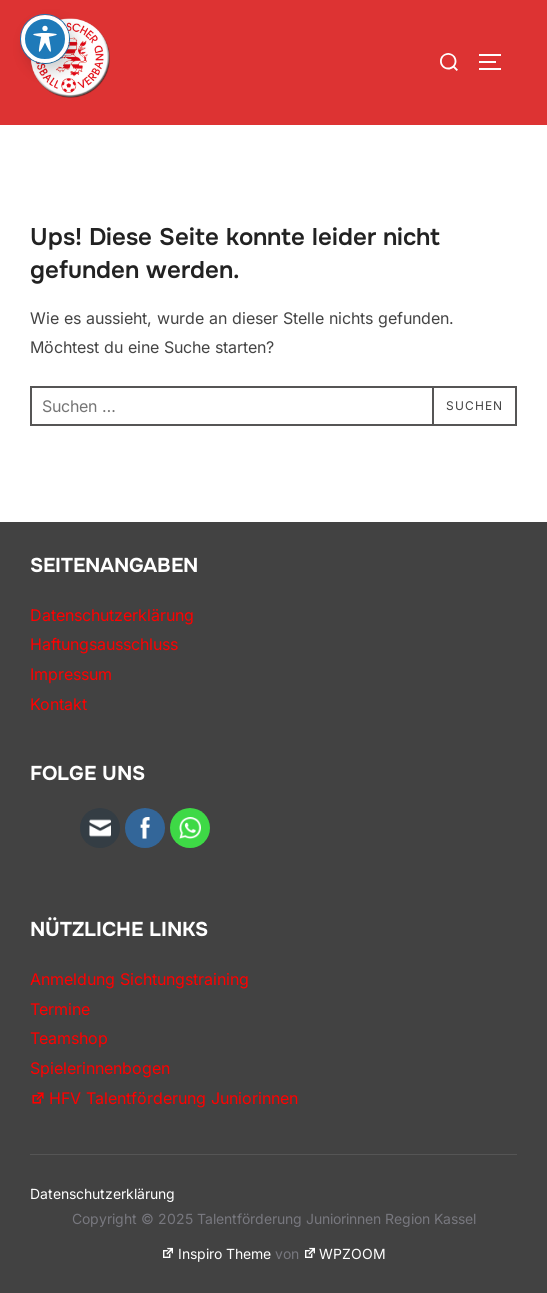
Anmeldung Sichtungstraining (139, 979)
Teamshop (69, 1038)
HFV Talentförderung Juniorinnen (164, 1098)
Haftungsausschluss (104, 644)
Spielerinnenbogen (100, 1068)
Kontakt (58, 704)
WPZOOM (345, 1253)
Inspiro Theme (216, 1253)
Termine (60, 1009)
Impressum (71, 674)
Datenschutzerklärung (112, 615)
